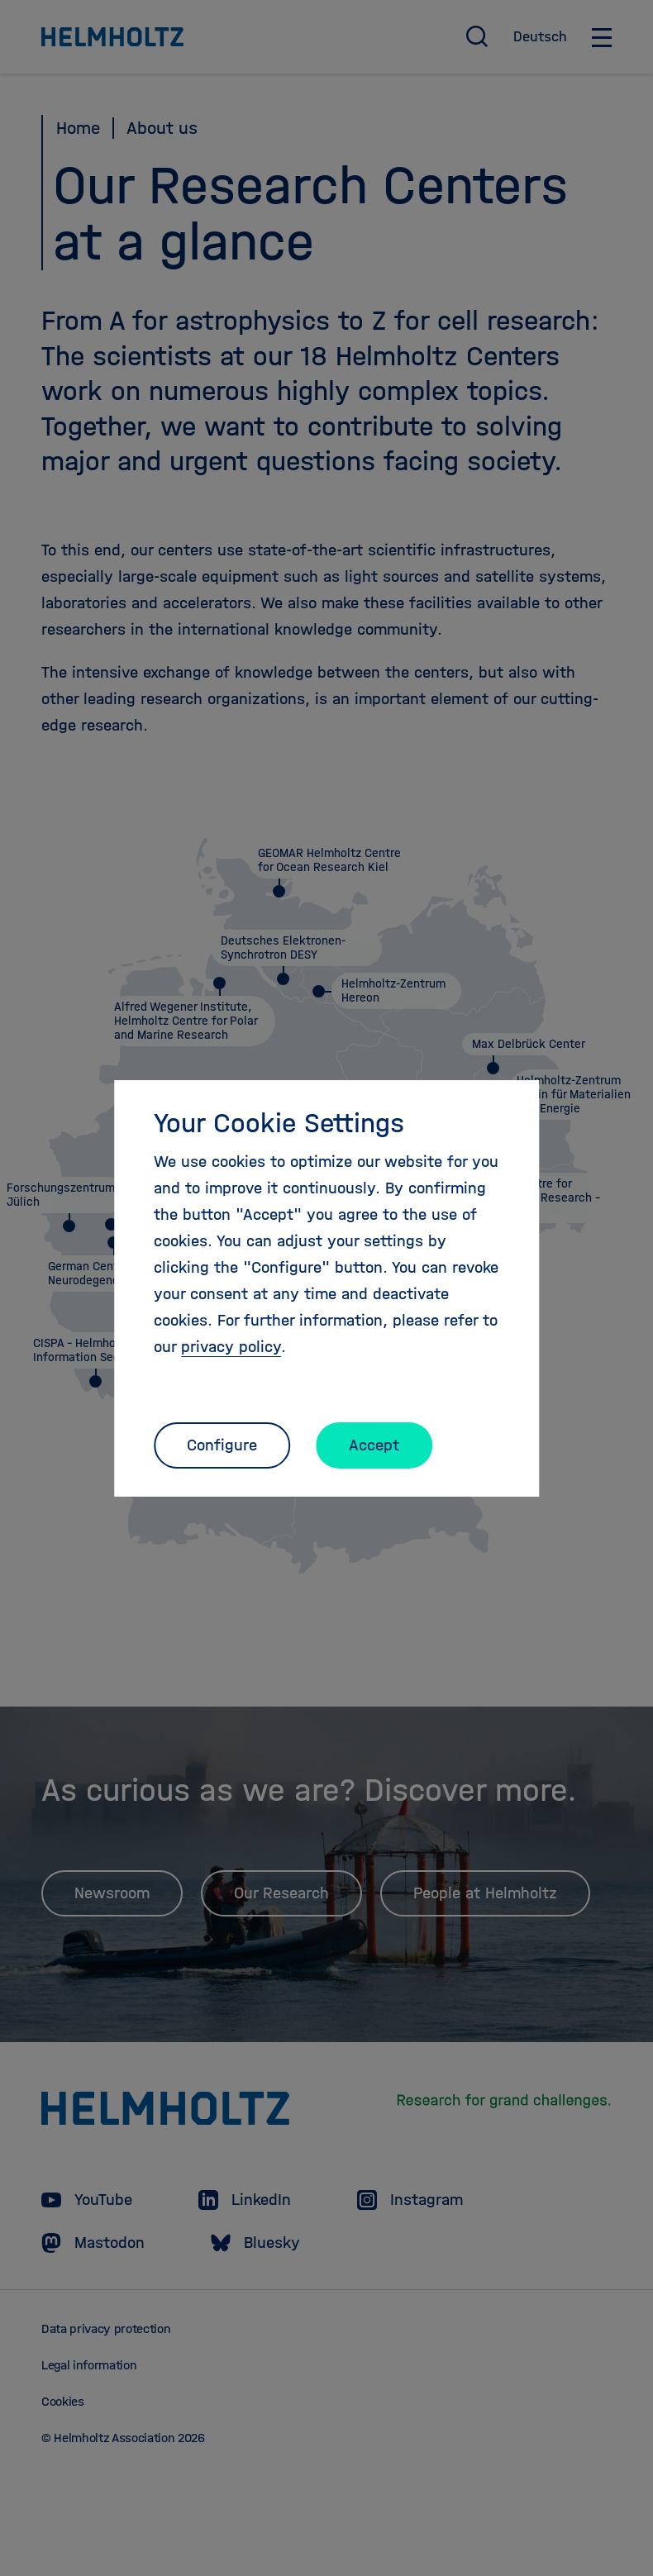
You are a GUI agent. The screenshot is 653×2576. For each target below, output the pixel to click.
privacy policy (231, 1346)
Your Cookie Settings (279, 1123)
